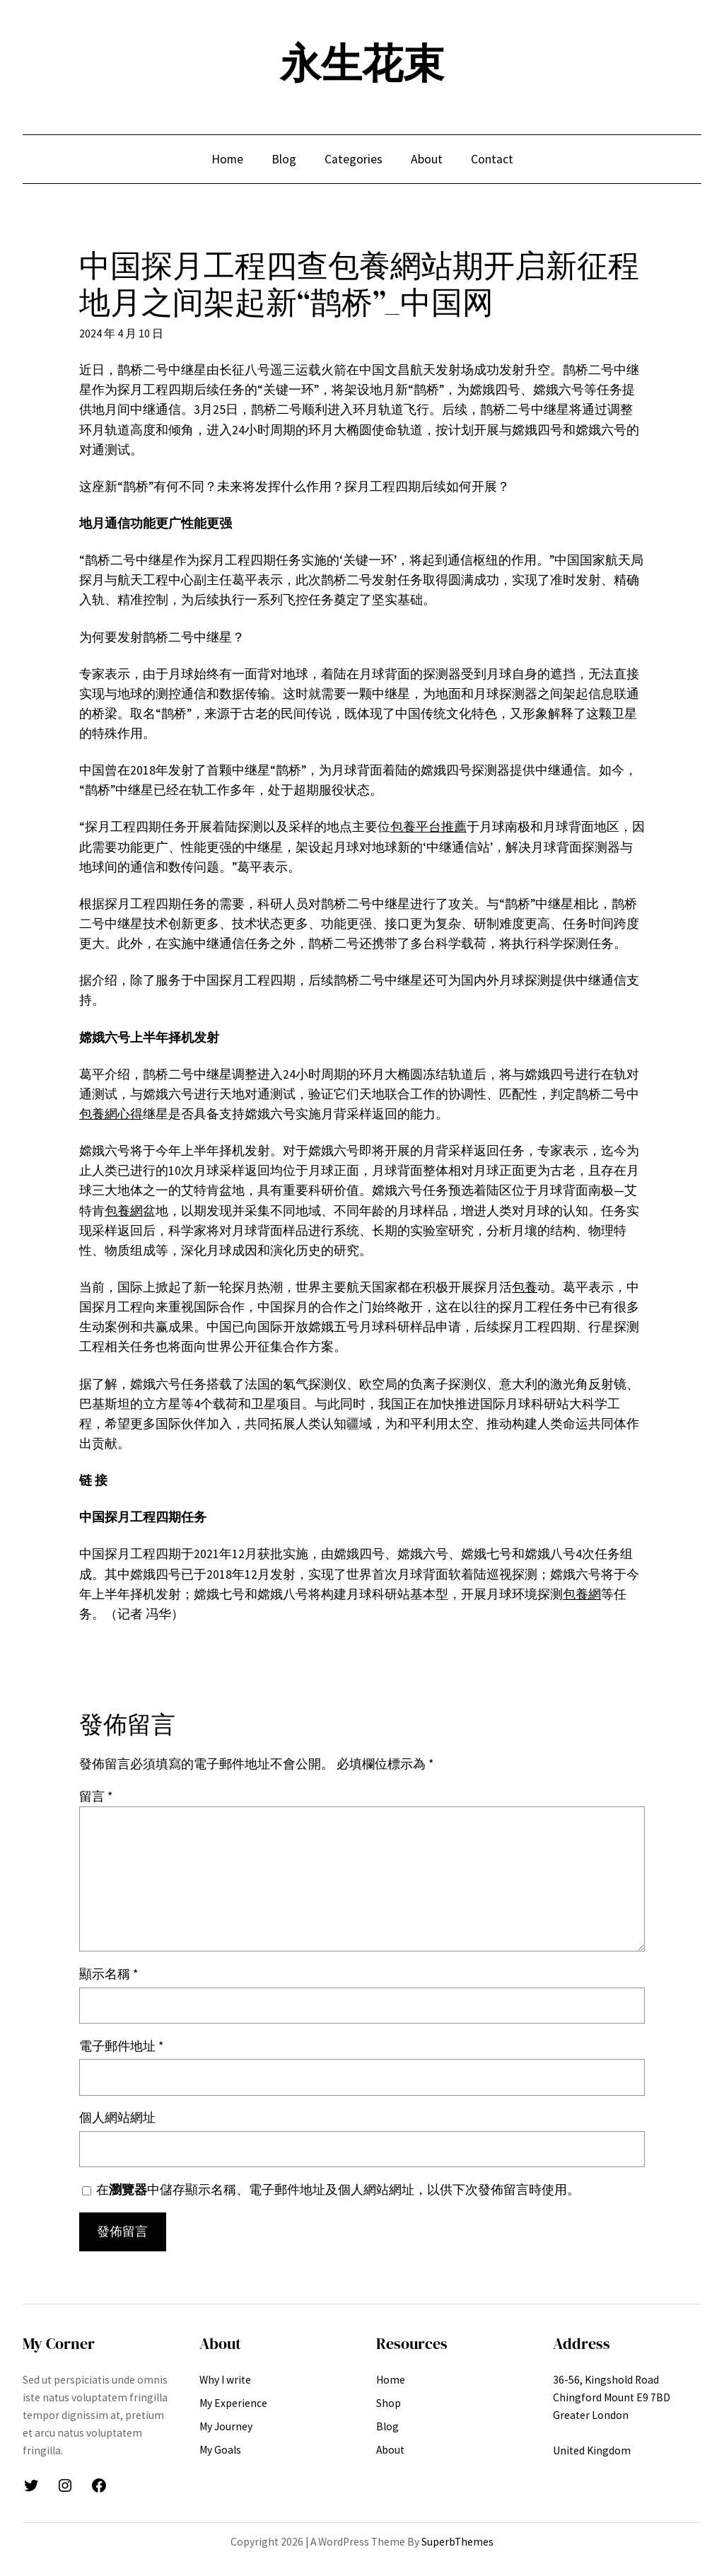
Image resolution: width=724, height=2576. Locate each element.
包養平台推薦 (428, 827)
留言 (95, 1796)
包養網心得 (111, 1114)
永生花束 (362, 63)
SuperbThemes (457, 2541)
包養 (524, 1287)
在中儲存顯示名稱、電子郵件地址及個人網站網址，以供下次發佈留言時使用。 (338, 2190)
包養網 (124, 1211)
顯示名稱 (108, 1974)
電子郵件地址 (121, 2046)
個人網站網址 (117, 2117)
